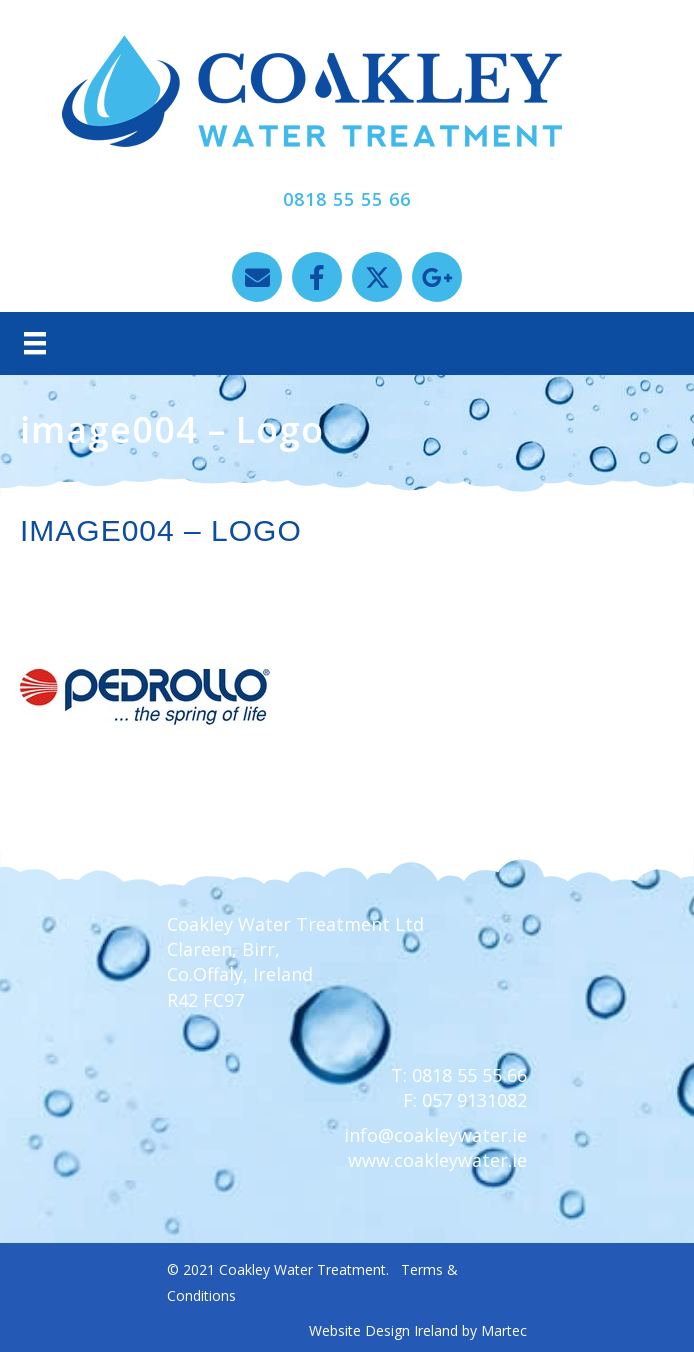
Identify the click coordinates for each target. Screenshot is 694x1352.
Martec (504, 1330)
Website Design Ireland (383, 1330)
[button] (257, 277)
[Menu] (35, 343)
